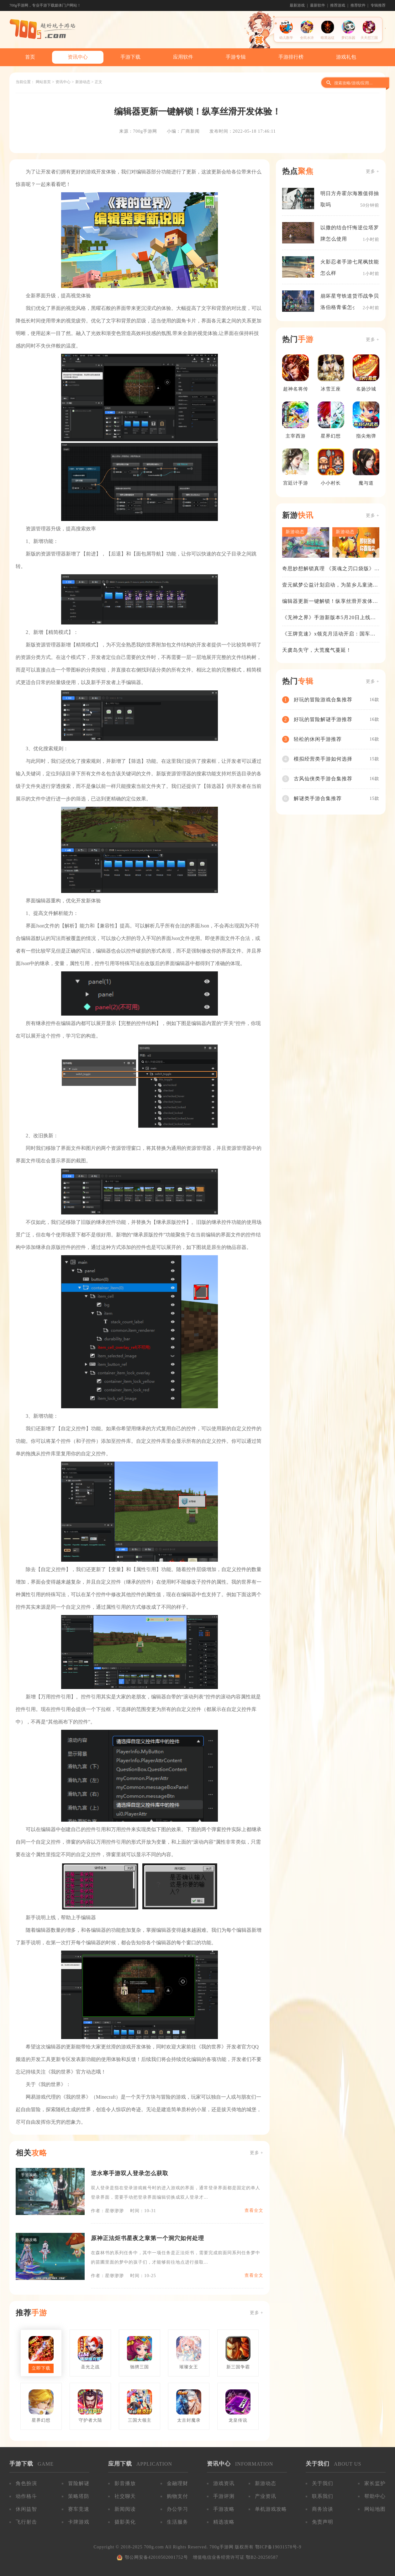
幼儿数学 (286, 38)
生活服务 (177, 2522)
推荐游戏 (337, 5)
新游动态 (82, 82)
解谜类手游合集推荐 (318, 798)
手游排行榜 (290, 57)
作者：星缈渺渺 (107, 2210)
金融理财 (177, 2483)
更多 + (256, 2152)
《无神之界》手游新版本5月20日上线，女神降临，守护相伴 (329, 618)
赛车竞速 (78, 2509)
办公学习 (177, 2509)
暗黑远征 (327, 38)
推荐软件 (358, 5)
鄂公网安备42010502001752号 (156, 2557)
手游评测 (223, 2496)
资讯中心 (78, 57)
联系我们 (322, 2496)
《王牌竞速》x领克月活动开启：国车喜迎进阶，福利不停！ (329, 634)
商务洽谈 (322, 2509)
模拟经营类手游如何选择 (323, 759)
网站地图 (375, 2509)
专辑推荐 (378, 5)
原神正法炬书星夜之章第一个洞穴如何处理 (147, 2238)
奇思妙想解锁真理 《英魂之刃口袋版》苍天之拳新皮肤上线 (328, 569)
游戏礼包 (346, 57)
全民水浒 (307, 38)
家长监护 (375, 2483)
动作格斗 (26, 2496)
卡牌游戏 (78, 2522)
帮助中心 (375, 2496)
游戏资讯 (223, 2483)
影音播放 (125, 2483)
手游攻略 (223, 2509)
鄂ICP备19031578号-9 (278, 2547)
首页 (30, 57)
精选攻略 (223, 2522)
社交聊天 (125, 2496)
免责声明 (322, 2522)
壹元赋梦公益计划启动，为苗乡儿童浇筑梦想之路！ (330, 585)
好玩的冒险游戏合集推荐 (323, 699)
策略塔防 (78, 2496)
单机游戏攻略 (271, 2509)
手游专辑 (236, 57)
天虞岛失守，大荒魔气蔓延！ (316, 650)
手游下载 (130, 57)
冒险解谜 (78, 2483)
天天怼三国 (369, 38)
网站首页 (43, 82)
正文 (98, 82)
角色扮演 (26, 2483)
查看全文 (254, 2210)
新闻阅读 (125, 2509)
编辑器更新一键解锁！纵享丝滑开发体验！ (327, 601)
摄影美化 (125, 2522)
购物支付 (177, 2496)
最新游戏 (297, 5)
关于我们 (322, 2483)
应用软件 (183, 57)
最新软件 (317, 5)
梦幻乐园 (348, 38)
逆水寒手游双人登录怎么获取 (129, 2173)
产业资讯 (265, 2496)
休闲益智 (26, 2509)
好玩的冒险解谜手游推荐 (323, 719)
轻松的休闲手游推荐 (318, 739)
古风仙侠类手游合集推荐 (323, 778)
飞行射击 (26, 2522)
